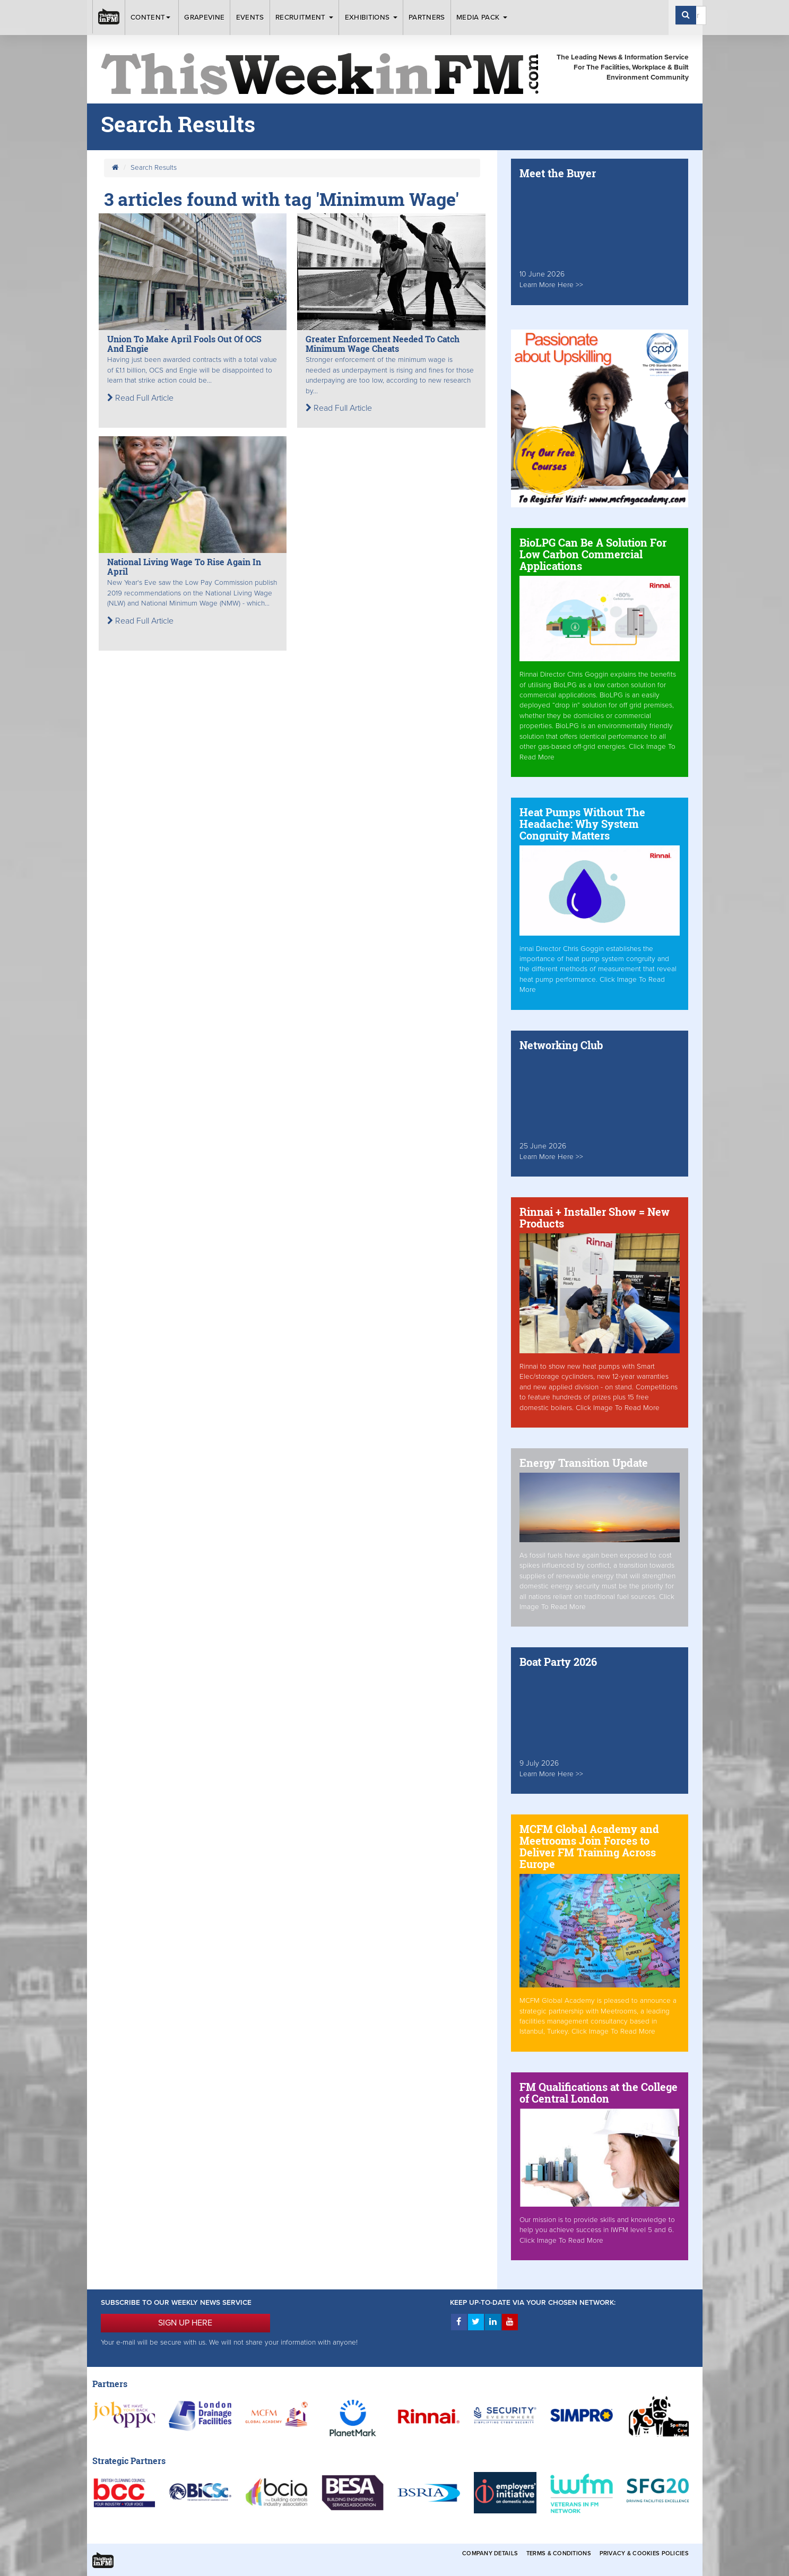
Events (250, 17)
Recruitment (304, 17)
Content (152, 17)
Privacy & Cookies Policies (644, 2553)
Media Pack (481, 17)
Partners (427, 17)
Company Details (490, 2553)
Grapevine (204, 17)
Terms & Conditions (558, 2553)
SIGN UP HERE (185, 2323)
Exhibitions (371, 17)
